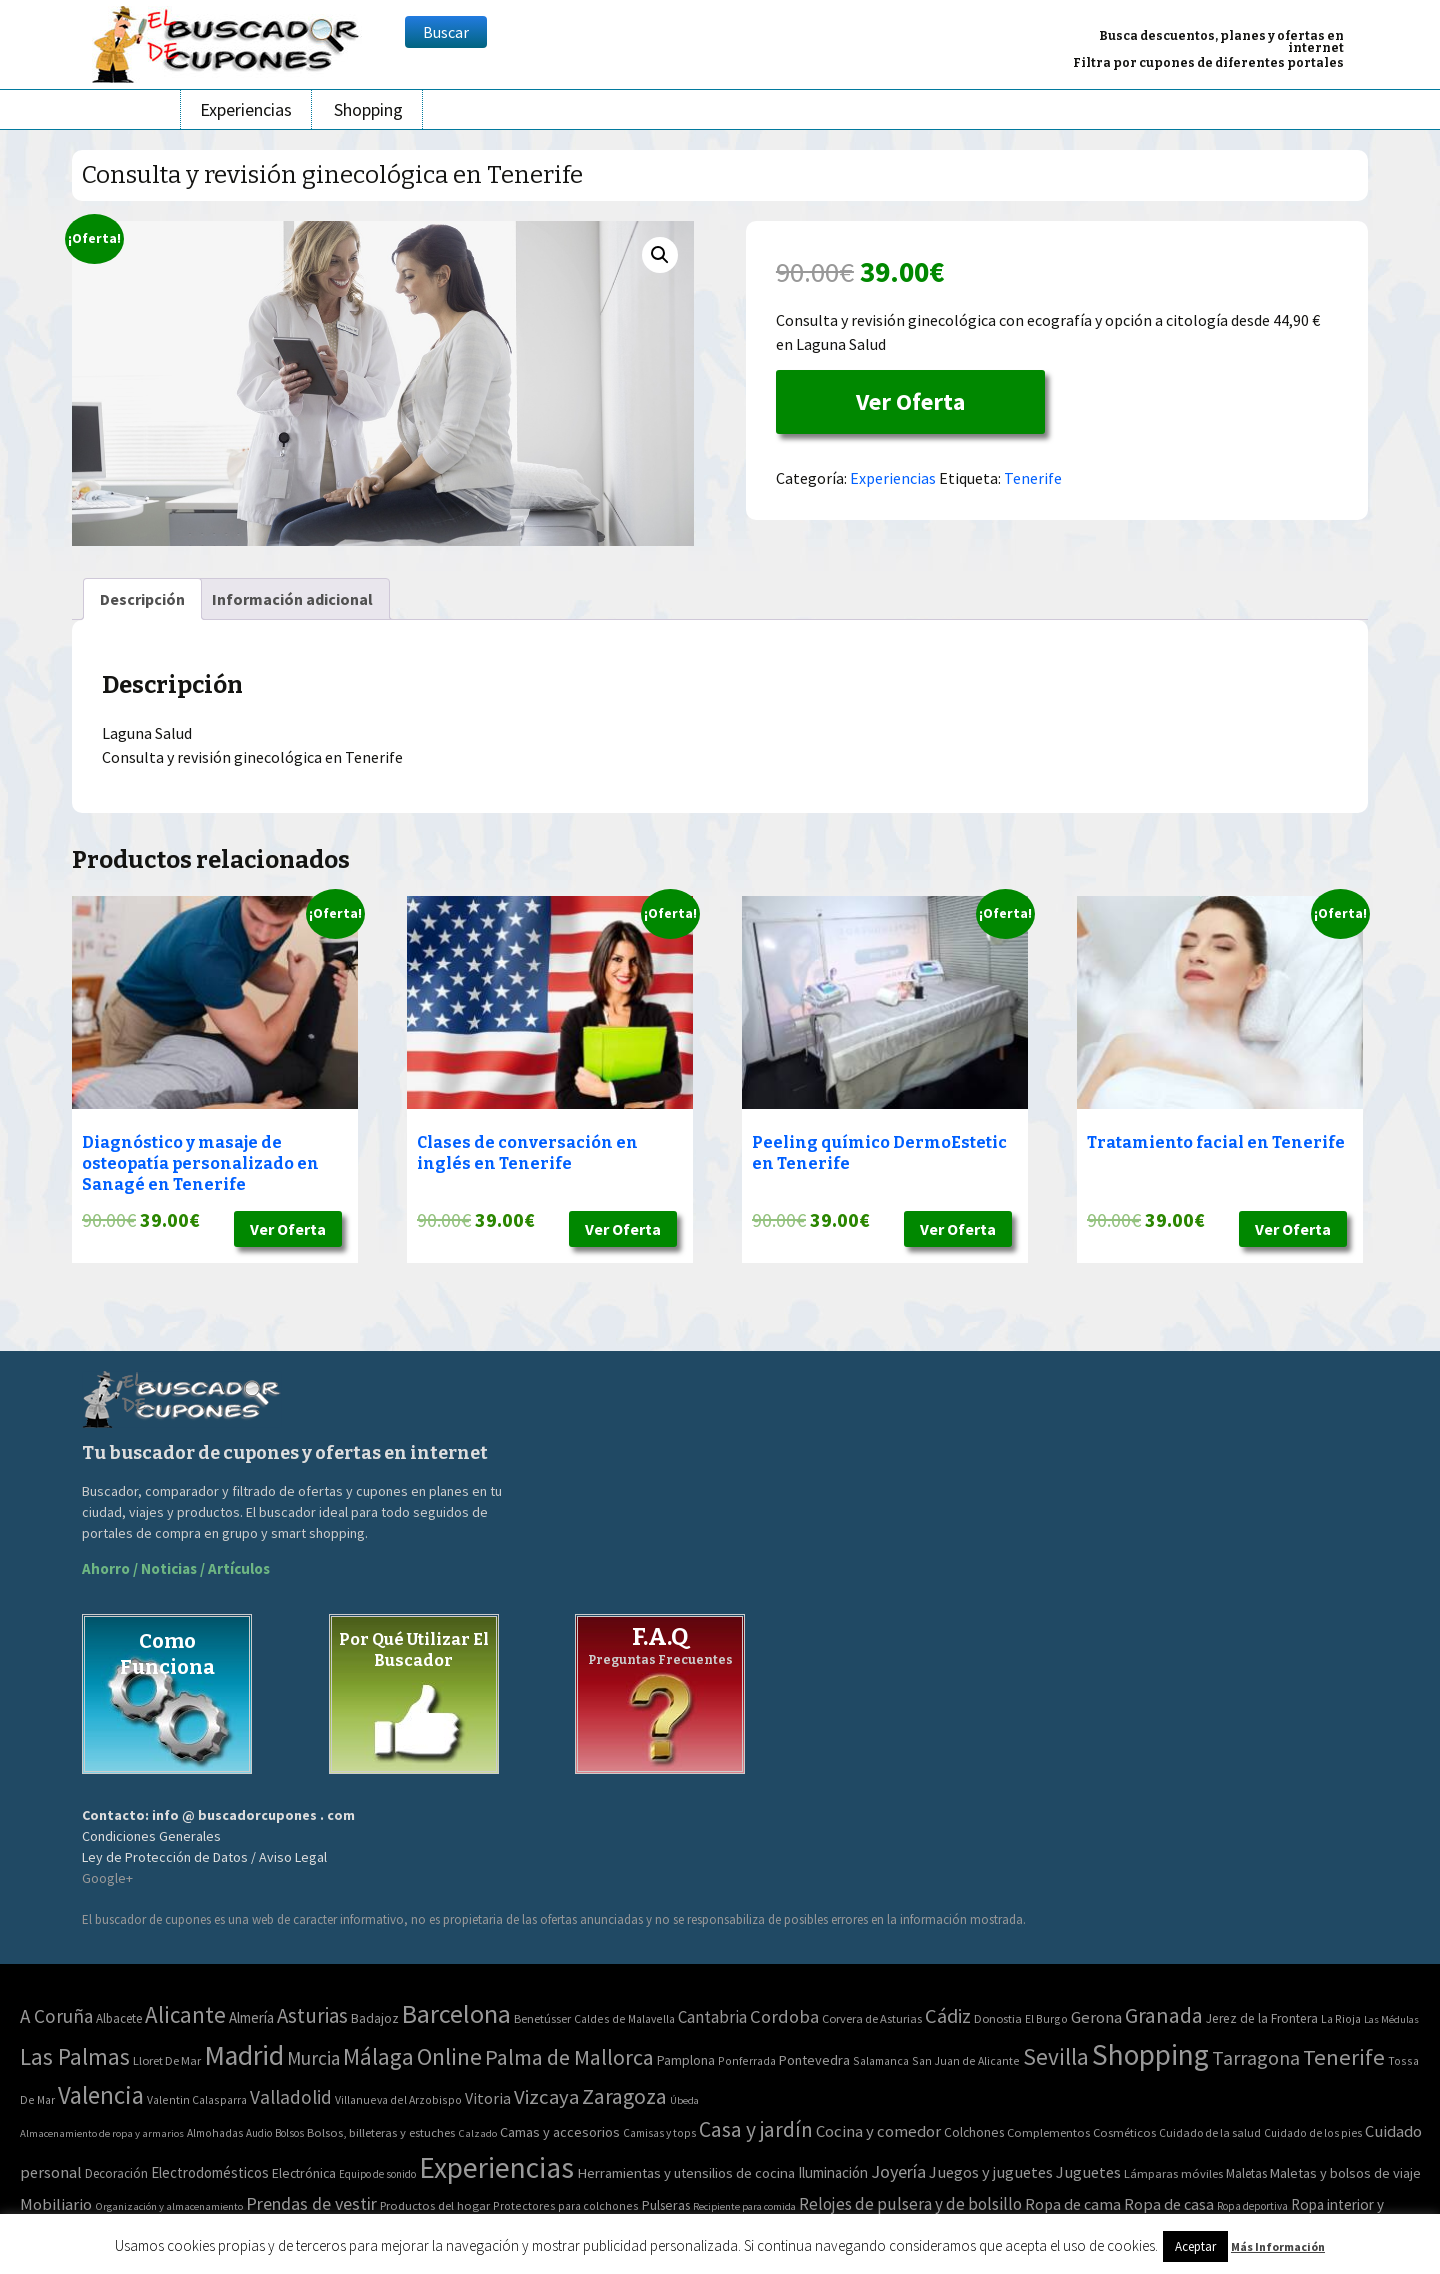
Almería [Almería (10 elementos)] (251, 2017)
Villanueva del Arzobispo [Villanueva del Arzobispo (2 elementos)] (398, 2099)
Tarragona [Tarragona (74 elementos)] (1256, 2057)
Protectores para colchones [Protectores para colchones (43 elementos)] (566, 2205)
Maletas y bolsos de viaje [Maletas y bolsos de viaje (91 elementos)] (1345, 2173)
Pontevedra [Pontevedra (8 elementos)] (814, 2060)
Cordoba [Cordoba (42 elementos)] (784, 2016)
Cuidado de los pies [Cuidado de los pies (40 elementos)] (1313, 2133)
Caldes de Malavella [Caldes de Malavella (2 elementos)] (624, 2018)
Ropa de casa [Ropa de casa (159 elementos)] (1169, 2204)
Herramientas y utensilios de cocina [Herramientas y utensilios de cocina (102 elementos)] (686, 2172)
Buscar (446, 32)
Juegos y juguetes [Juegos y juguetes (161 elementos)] (991, 2172)
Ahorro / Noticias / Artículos (176, 1568)
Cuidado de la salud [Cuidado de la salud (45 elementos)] (1210, 2132)
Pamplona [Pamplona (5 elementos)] (686, 2060)
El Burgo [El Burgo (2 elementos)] (1046, 2018)
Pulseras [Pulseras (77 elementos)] (666, 2205)
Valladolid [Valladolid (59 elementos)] (291, 2097)
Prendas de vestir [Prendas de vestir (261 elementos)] (311, 2203)
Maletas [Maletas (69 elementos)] (1246, 2173)
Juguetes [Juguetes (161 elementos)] (1088, 2172)
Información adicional (292, 599)
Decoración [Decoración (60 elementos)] (116, 2173)
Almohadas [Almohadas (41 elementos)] (215, 2133)
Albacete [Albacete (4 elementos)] (119, 2018)
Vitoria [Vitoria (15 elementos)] (488, 2098)
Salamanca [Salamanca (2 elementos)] (881, 2060)
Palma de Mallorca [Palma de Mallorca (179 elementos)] (569, 2057)
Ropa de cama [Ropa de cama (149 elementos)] (1073, 2204)
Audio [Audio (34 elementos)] (259, 2133)
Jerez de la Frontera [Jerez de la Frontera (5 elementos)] (1262, 2018)
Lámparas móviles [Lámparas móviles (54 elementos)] (1173, 2173)
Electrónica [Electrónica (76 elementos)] (304, 2173)
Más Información (1278, 2246)
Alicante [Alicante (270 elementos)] (185, 2014)
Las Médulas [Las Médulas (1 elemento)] (1391, 2019)
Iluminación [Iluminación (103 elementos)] (833, 2172)
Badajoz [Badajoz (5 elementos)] (375, 2018)
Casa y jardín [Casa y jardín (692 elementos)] (756, 2129)
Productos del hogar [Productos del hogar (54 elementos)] (435, 2205)
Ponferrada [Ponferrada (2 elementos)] (747, 2060)
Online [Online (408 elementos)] (449, 2056)
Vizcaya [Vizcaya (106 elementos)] (546, 2097)
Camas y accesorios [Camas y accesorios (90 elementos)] (560, 2132)
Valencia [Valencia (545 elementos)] (101, 2095)
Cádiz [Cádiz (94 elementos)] (948, 2016)
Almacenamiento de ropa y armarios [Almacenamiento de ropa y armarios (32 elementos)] (102, 2133)
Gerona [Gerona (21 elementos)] (1096, 2017)
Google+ (107, 1878)
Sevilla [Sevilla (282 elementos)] (1056, 2056)
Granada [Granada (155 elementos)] (1164, 2015)
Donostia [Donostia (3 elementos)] (998, 2018)
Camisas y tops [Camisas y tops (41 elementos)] (659, 2133)
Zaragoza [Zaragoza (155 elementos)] (624, 2096)
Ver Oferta (910, 401)
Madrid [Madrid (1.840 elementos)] (244, 2055)
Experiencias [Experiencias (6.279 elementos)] (496, 2167)
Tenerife (1033, 478)
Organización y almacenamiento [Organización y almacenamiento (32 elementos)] (169, 2206)
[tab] (142, 599)
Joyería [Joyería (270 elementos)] (898, 2171)
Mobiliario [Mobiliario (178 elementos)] (56, 2204)
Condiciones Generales (151, 1836)
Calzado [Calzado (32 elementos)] (477, 2133)
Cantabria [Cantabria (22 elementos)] (712, 2017)
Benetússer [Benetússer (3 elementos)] (542, 2018)
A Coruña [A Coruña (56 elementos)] (56, 2016)
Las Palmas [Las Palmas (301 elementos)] (75, 2056)
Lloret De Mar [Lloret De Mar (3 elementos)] (167, 2060)
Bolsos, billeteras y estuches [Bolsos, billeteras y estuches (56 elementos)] (381, 2132)
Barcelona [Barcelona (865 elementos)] (456, 2013)
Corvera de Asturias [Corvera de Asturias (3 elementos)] (872, 2018)
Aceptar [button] (1195, 2246)
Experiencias (246, 109)
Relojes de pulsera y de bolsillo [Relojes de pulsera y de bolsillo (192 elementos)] (910, 2204)
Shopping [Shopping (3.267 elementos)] (1150, 2054)
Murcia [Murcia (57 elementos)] (313, 2058)
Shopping (368, 109)
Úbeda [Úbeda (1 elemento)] (684, 2100)
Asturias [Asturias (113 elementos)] (312, 2015)
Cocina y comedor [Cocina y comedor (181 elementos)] (878, 2131)
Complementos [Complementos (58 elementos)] (1048, 2132)
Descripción (142, 599)
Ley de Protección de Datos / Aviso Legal (204, 1857)
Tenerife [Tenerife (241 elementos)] (1344, 2057)
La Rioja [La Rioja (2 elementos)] (1341, 2018)
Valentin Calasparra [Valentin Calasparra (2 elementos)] (197, 2099)
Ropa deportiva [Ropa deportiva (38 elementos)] (1252, 2206)
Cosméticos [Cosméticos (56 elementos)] (1124, 2132)
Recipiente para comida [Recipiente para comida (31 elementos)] (744, 2206)
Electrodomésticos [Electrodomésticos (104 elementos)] (210, 2172)
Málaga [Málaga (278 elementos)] (378, 2056)
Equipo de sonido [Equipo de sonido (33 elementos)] (377, 2174)
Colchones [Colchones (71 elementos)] (974, 2132)
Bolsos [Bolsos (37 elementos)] (289, 2133)
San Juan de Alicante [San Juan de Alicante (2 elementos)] (966, 2060)
